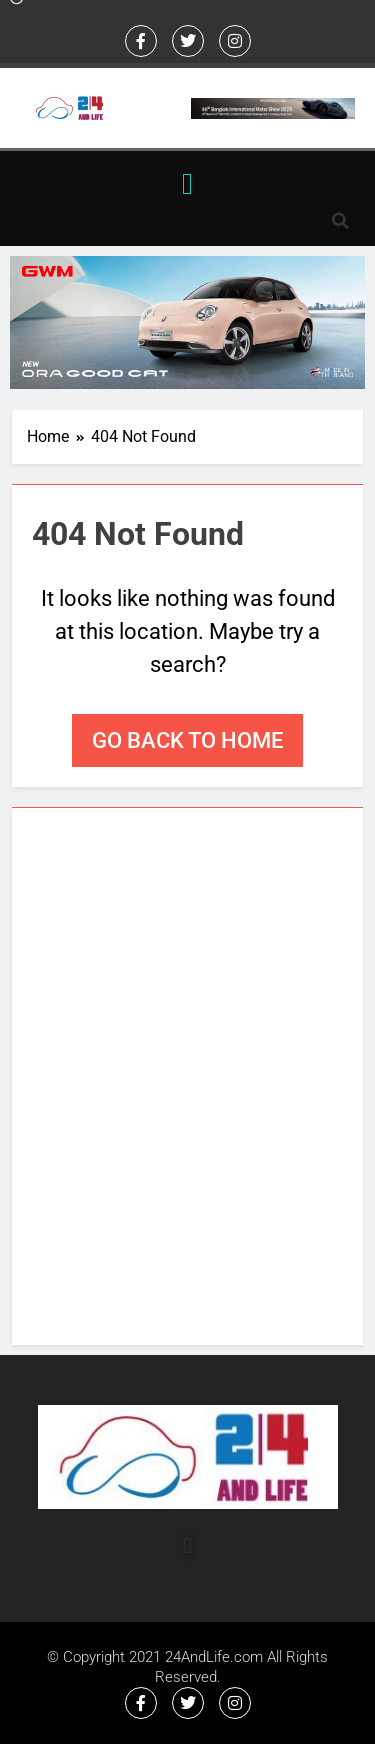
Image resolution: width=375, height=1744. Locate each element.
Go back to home (187, 740)
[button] (188, 183)
